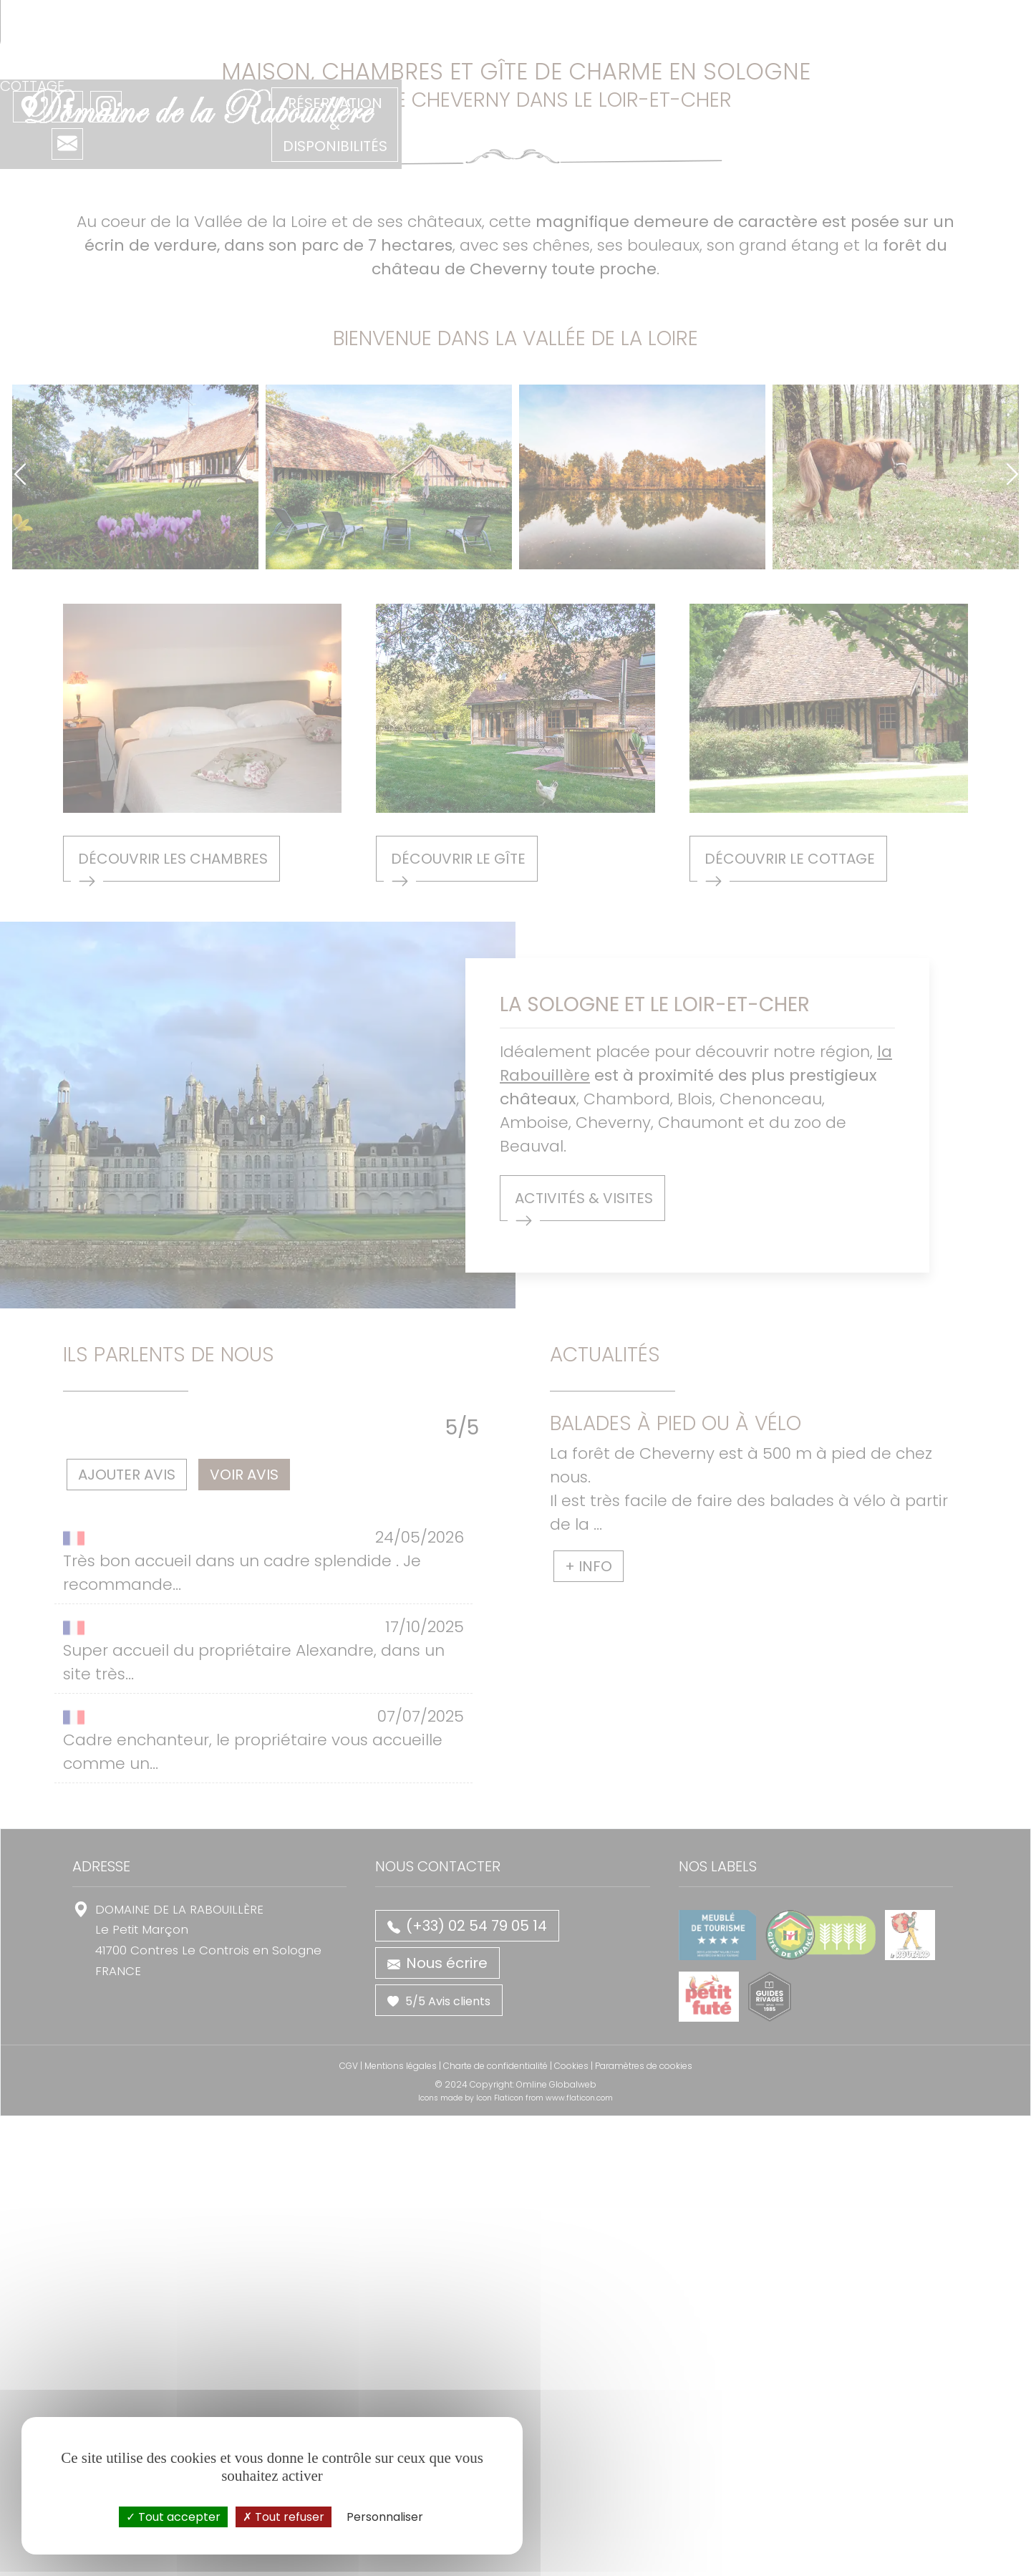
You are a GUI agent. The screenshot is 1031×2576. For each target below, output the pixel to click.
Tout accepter (173, 2517)
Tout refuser (283, 2517)
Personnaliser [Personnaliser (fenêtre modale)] (385, 2517)
